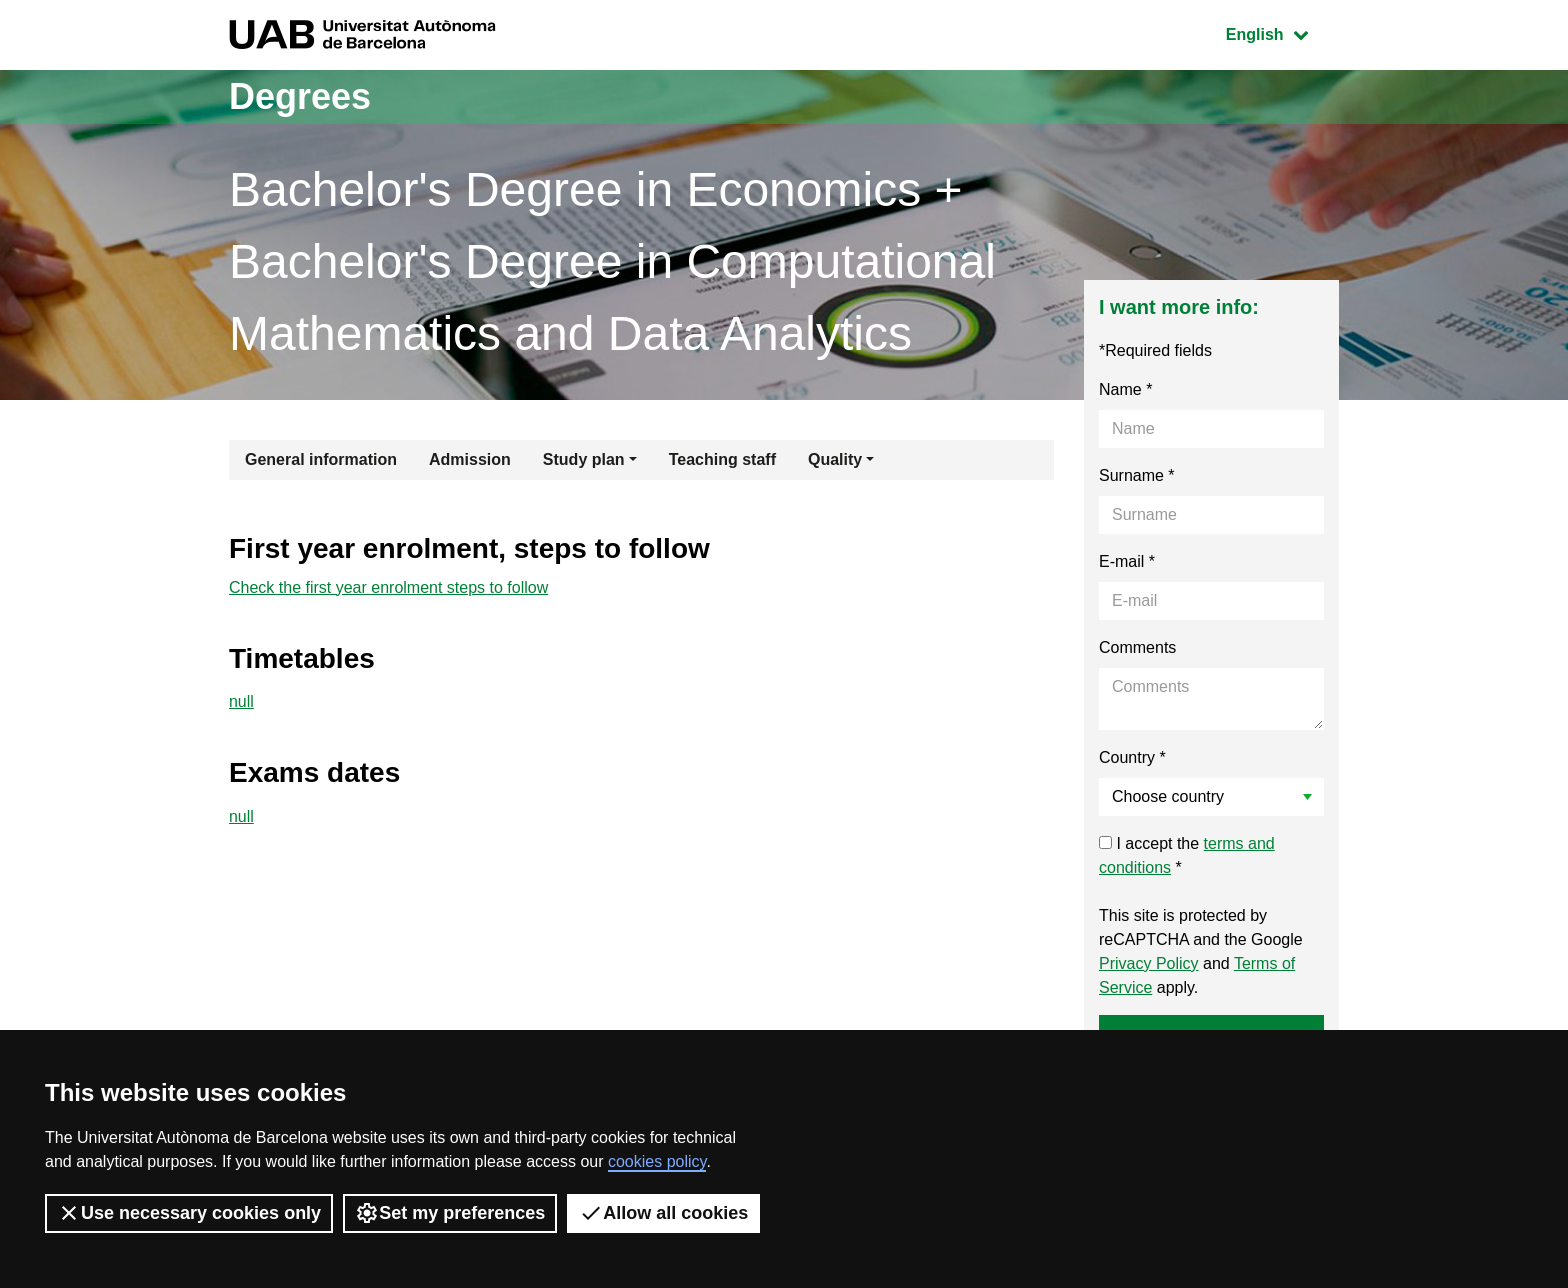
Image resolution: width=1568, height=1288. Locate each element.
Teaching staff (722, 459)
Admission (470, 459)
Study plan (584, 459)
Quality (835, 459)
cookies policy (657, 1161)
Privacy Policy (1149, 963)
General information (321, 459)
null (241, 701)
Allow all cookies (663, 1213)
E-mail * (1127, 561)
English (1282, 32)
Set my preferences (450, 1213)
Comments (1137, 647)
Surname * (1137, 475)
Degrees (300, 96)
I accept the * (1187, 855)
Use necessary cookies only (189, 1213)
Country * (1132, 757)
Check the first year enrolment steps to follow (388, 587)
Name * (1125, 389)
